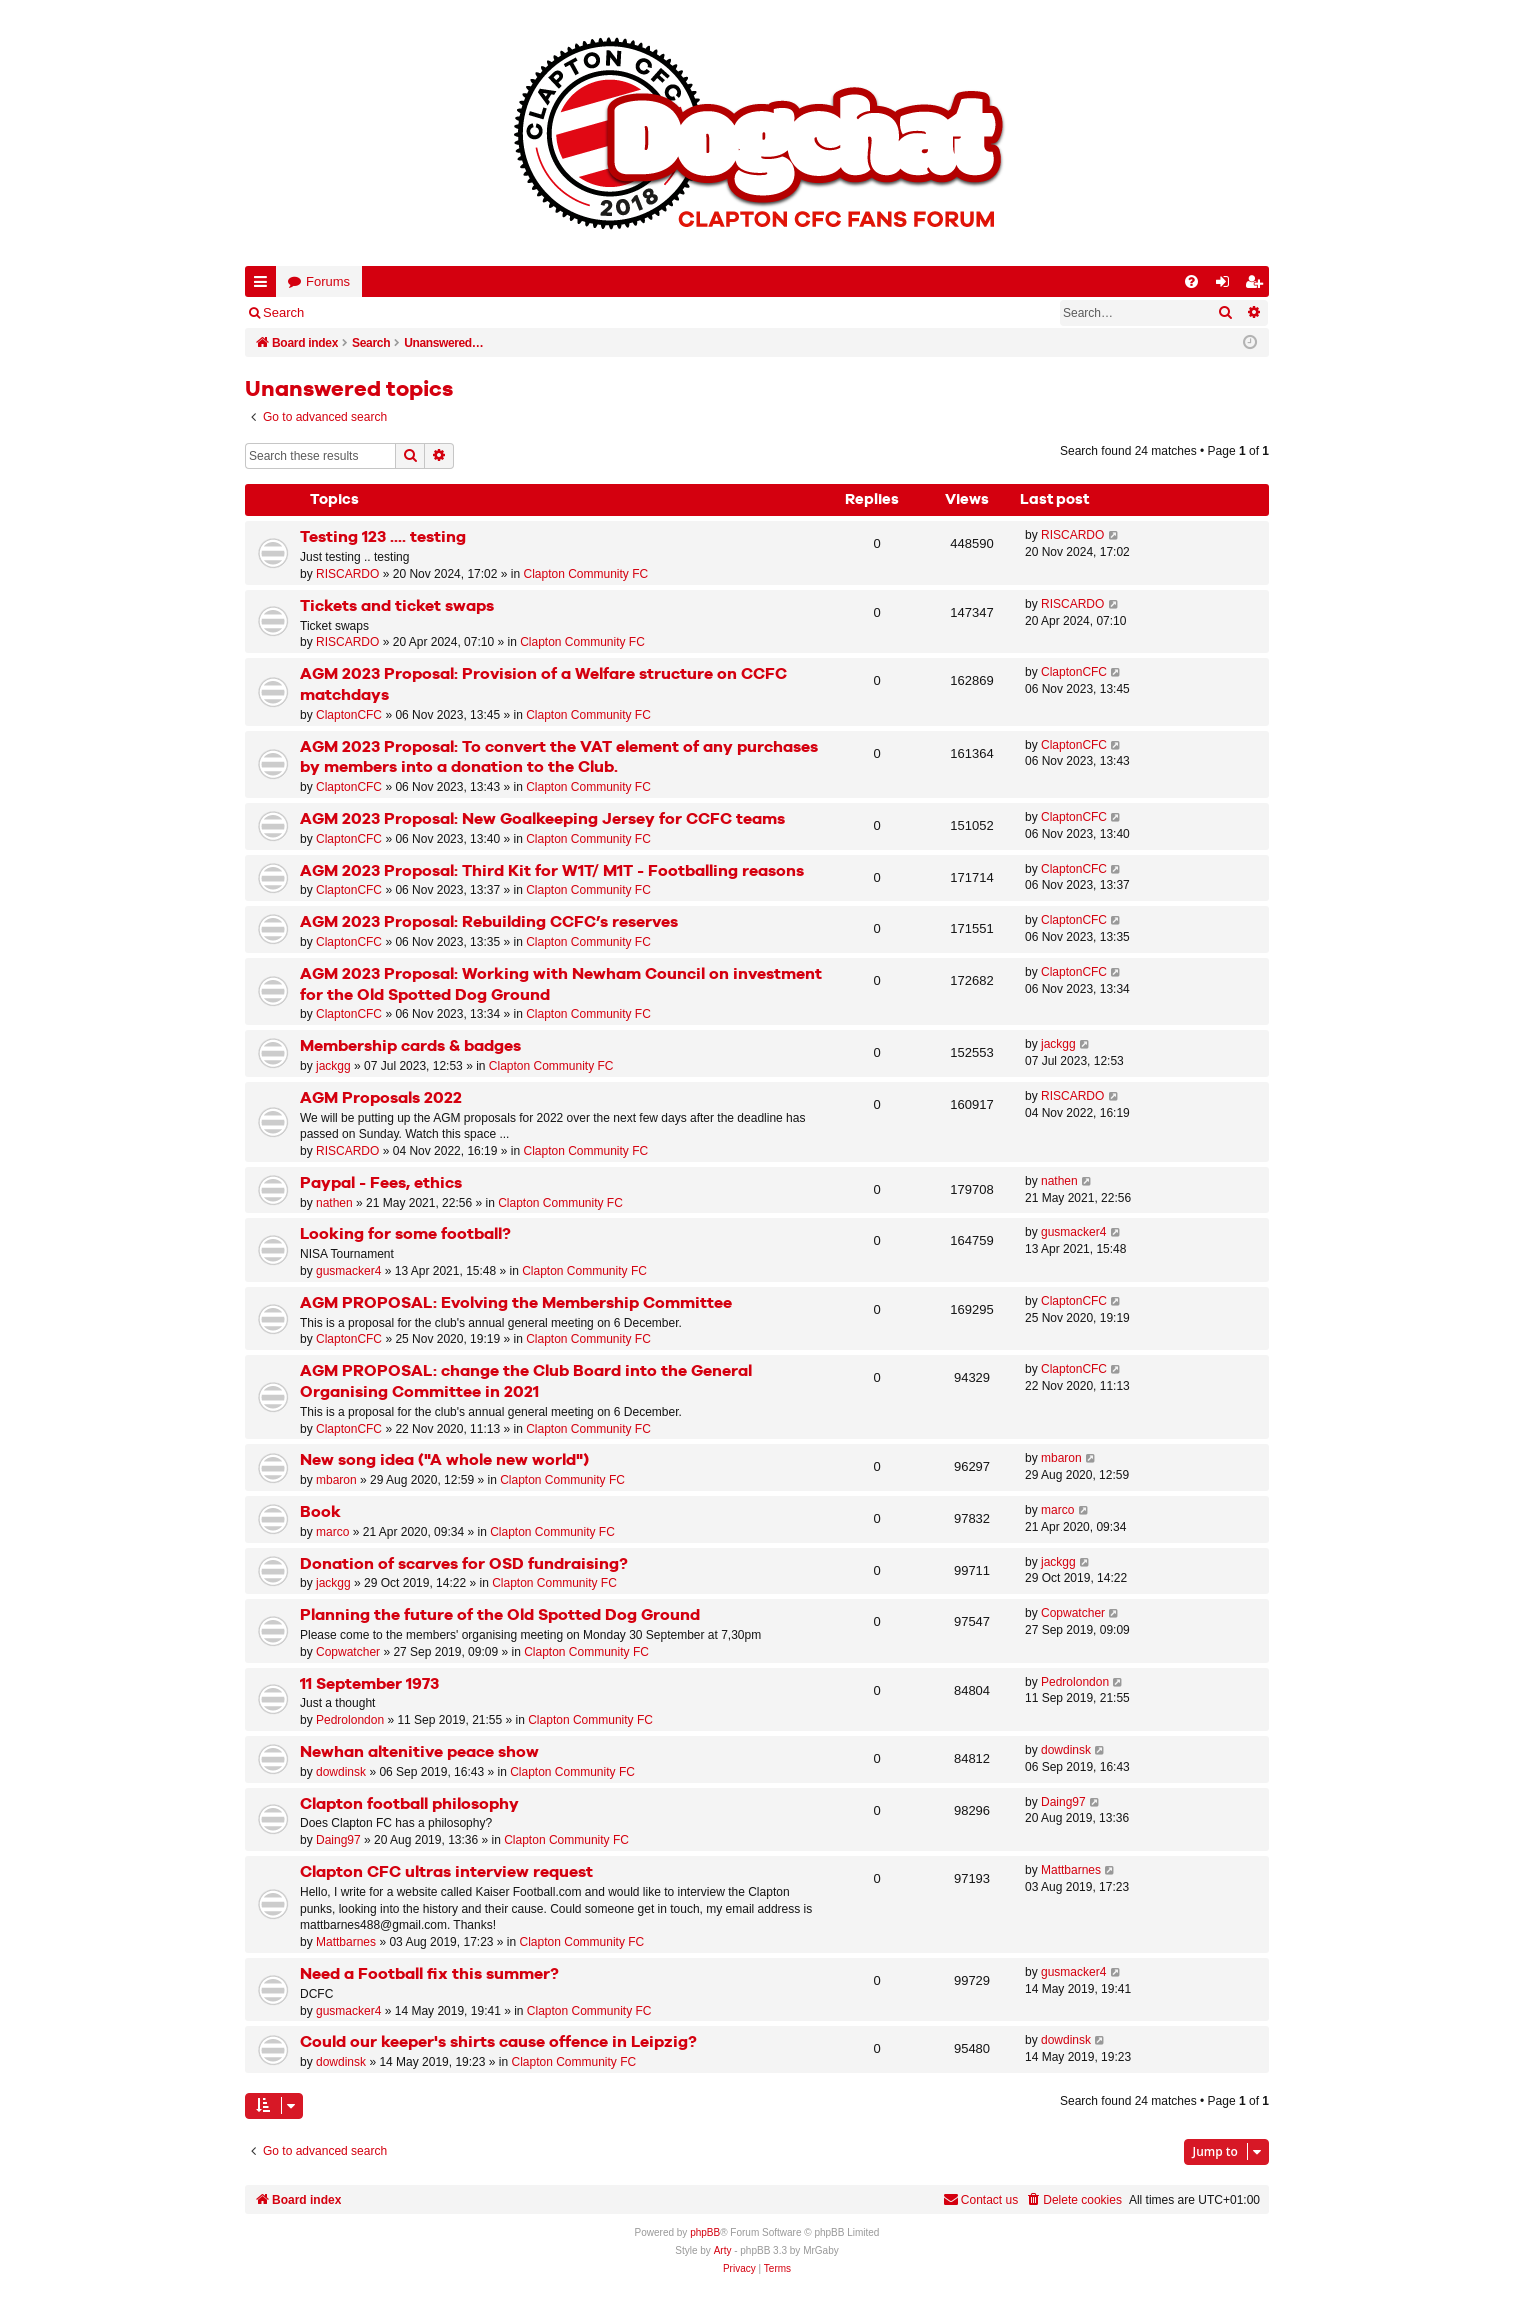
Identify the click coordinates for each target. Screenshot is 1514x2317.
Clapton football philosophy (409, 1804)
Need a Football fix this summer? (429, 1974)
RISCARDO (347, 574)
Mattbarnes (346, 1942)
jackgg (333, 1066)
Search (283, 312)
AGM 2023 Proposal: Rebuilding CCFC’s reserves (489, 922)
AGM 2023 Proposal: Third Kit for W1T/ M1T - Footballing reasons (552, 871)
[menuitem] (1191, 281)
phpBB (705, 2232)
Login (350, 312)
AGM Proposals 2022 (381, 1098)
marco (332, 1532)
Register (419, 312)
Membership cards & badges (410, 1046)
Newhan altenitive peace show (419, 1752)
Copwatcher (348, 1652)
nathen (334, 1203)
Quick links (264, 285)
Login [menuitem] (1227, 285)
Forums (328, 281)
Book (320, 1512)
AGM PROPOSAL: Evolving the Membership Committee (516, 1303)
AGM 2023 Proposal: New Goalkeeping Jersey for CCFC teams (542, 819)
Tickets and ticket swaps (397, 606)
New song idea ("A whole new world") (444, 1460)
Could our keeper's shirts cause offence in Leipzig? (498, 2042)
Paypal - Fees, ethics (381, 1183)
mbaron (336, 1480)
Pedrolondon (350, 1720)
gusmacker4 (348, 1271)
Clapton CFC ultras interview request (446, 1872)
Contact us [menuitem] (980, 2199)
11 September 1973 (369, 1684)
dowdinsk (341, 1772)
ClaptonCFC (349, 715)
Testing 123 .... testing (383, 537)
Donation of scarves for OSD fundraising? (464, 1564)
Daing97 (338, 1840)
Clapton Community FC (585, 574)
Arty (723, 2250)
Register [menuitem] (1258, 285)
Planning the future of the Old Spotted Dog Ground (500, 1615)
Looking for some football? (405, 1234)
